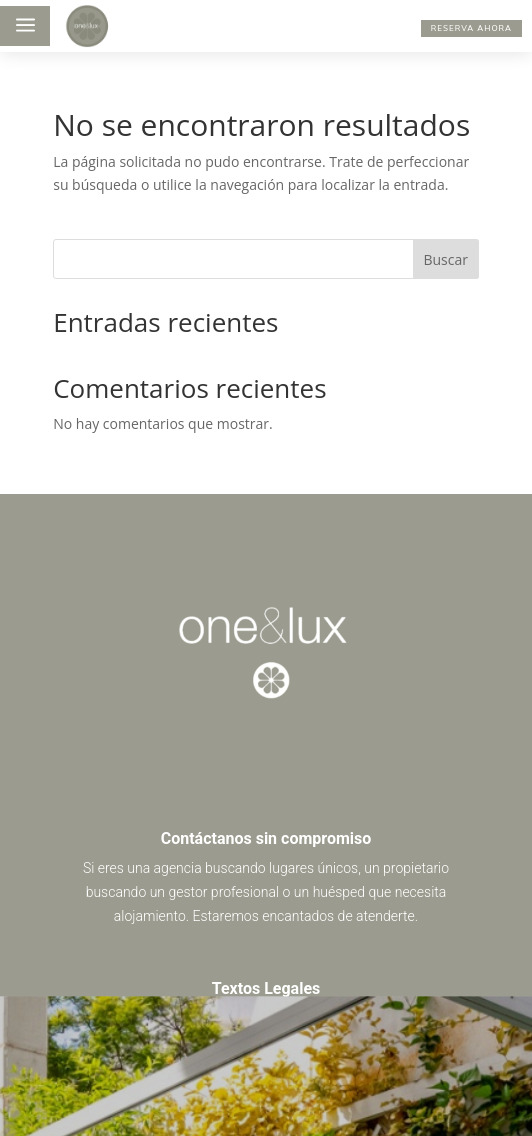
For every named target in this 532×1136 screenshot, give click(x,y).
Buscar (445, 259)
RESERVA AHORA (471, 28)
